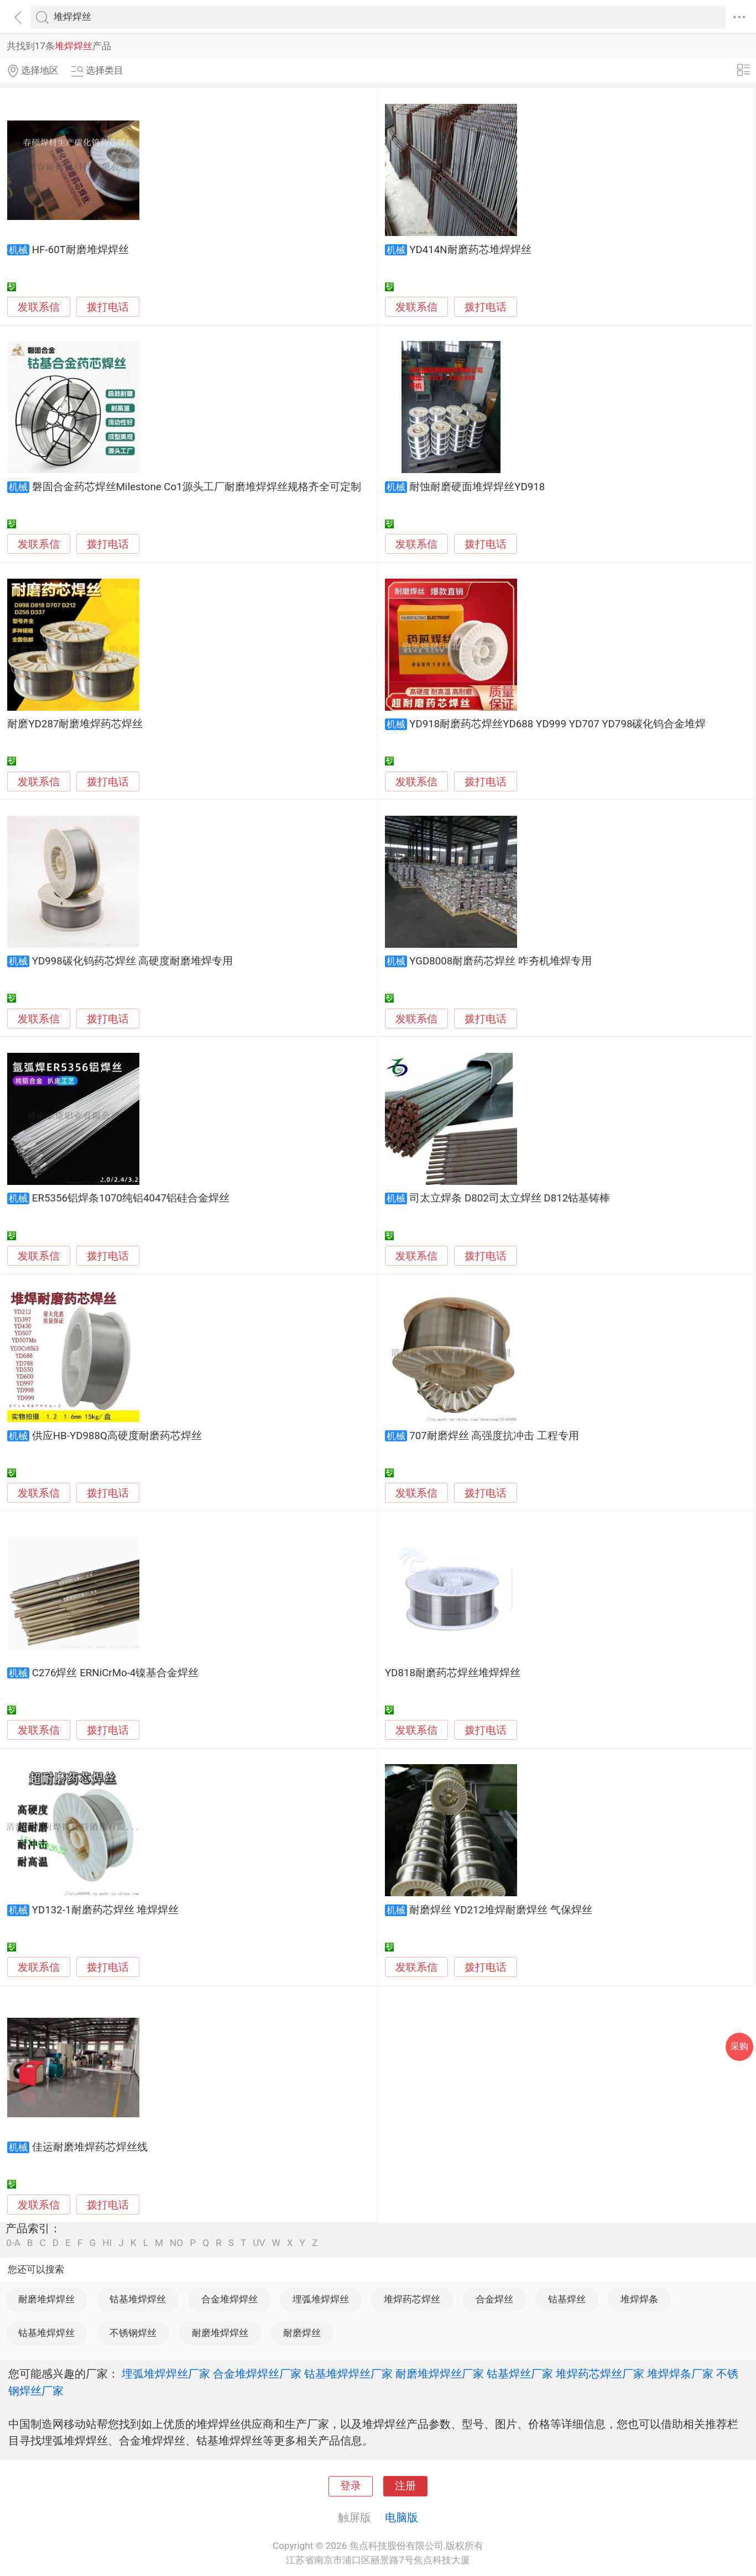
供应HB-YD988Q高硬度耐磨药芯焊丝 (117, 1436)
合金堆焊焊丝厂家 (257, 2373)
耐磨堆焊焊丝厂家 (439, 2373)
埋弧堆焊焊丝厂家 (166, 2373)
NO (176, 2243)
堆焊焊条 (639, 2299)
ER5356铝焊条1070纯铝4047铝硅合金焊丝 (131, 1198)
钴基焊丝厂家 (520, 2373)
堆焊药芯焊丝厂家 (600, 2373)
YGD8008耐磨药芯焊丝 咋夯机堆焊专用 (500, 961)
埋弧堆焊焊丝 (321, 2299)
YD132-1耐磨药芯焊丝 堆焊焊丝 (105, 1910)
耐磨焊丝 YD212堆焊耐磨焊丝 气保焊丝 (500, 1910)
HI (107, 2243)
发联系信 (39, 307)
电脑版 (401, 2517)
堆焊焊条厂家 (680, 2373)
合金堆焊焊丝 (229, 2299)
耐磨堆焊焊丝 (46, 2299)
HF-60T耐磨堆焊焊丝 (80, 250)
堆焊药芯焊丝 (412, 2299)
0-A (13, 2243)
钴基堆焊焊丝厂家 (348, 2373)
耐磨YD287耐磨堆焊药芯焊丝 (75, 724)
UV (259, 2243)
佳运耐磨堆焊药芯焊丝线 (90, 2147)
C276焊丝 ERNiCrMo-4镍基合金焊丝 (115, 1673)
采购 (739, 2046)
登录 (350, 2486)
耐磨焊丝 (302, 2332)
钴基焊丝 (567, 2299)
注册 (405, 2486)
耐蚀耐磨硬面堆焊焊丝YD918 (477, 487)
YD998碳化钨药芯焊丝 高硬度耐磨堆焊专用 (132, 961)
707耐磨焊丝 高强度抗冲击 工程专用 (494, 1436)
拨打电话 (108, 307)
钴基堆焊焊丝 (138, 2299)
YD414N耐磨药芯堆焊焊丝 (470, 250)
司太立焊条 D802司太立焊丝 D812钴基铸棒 (509, 1198)
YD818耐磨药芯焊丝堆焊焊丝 (452, 1673)
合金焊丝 (494, 2299)
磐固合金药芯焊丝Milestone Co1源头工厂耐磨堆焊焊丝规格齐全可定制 (196, 487)
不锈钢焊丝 (133, 2332)
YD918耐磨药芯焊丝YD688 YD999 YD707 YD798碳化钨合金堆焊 (557, 724)
